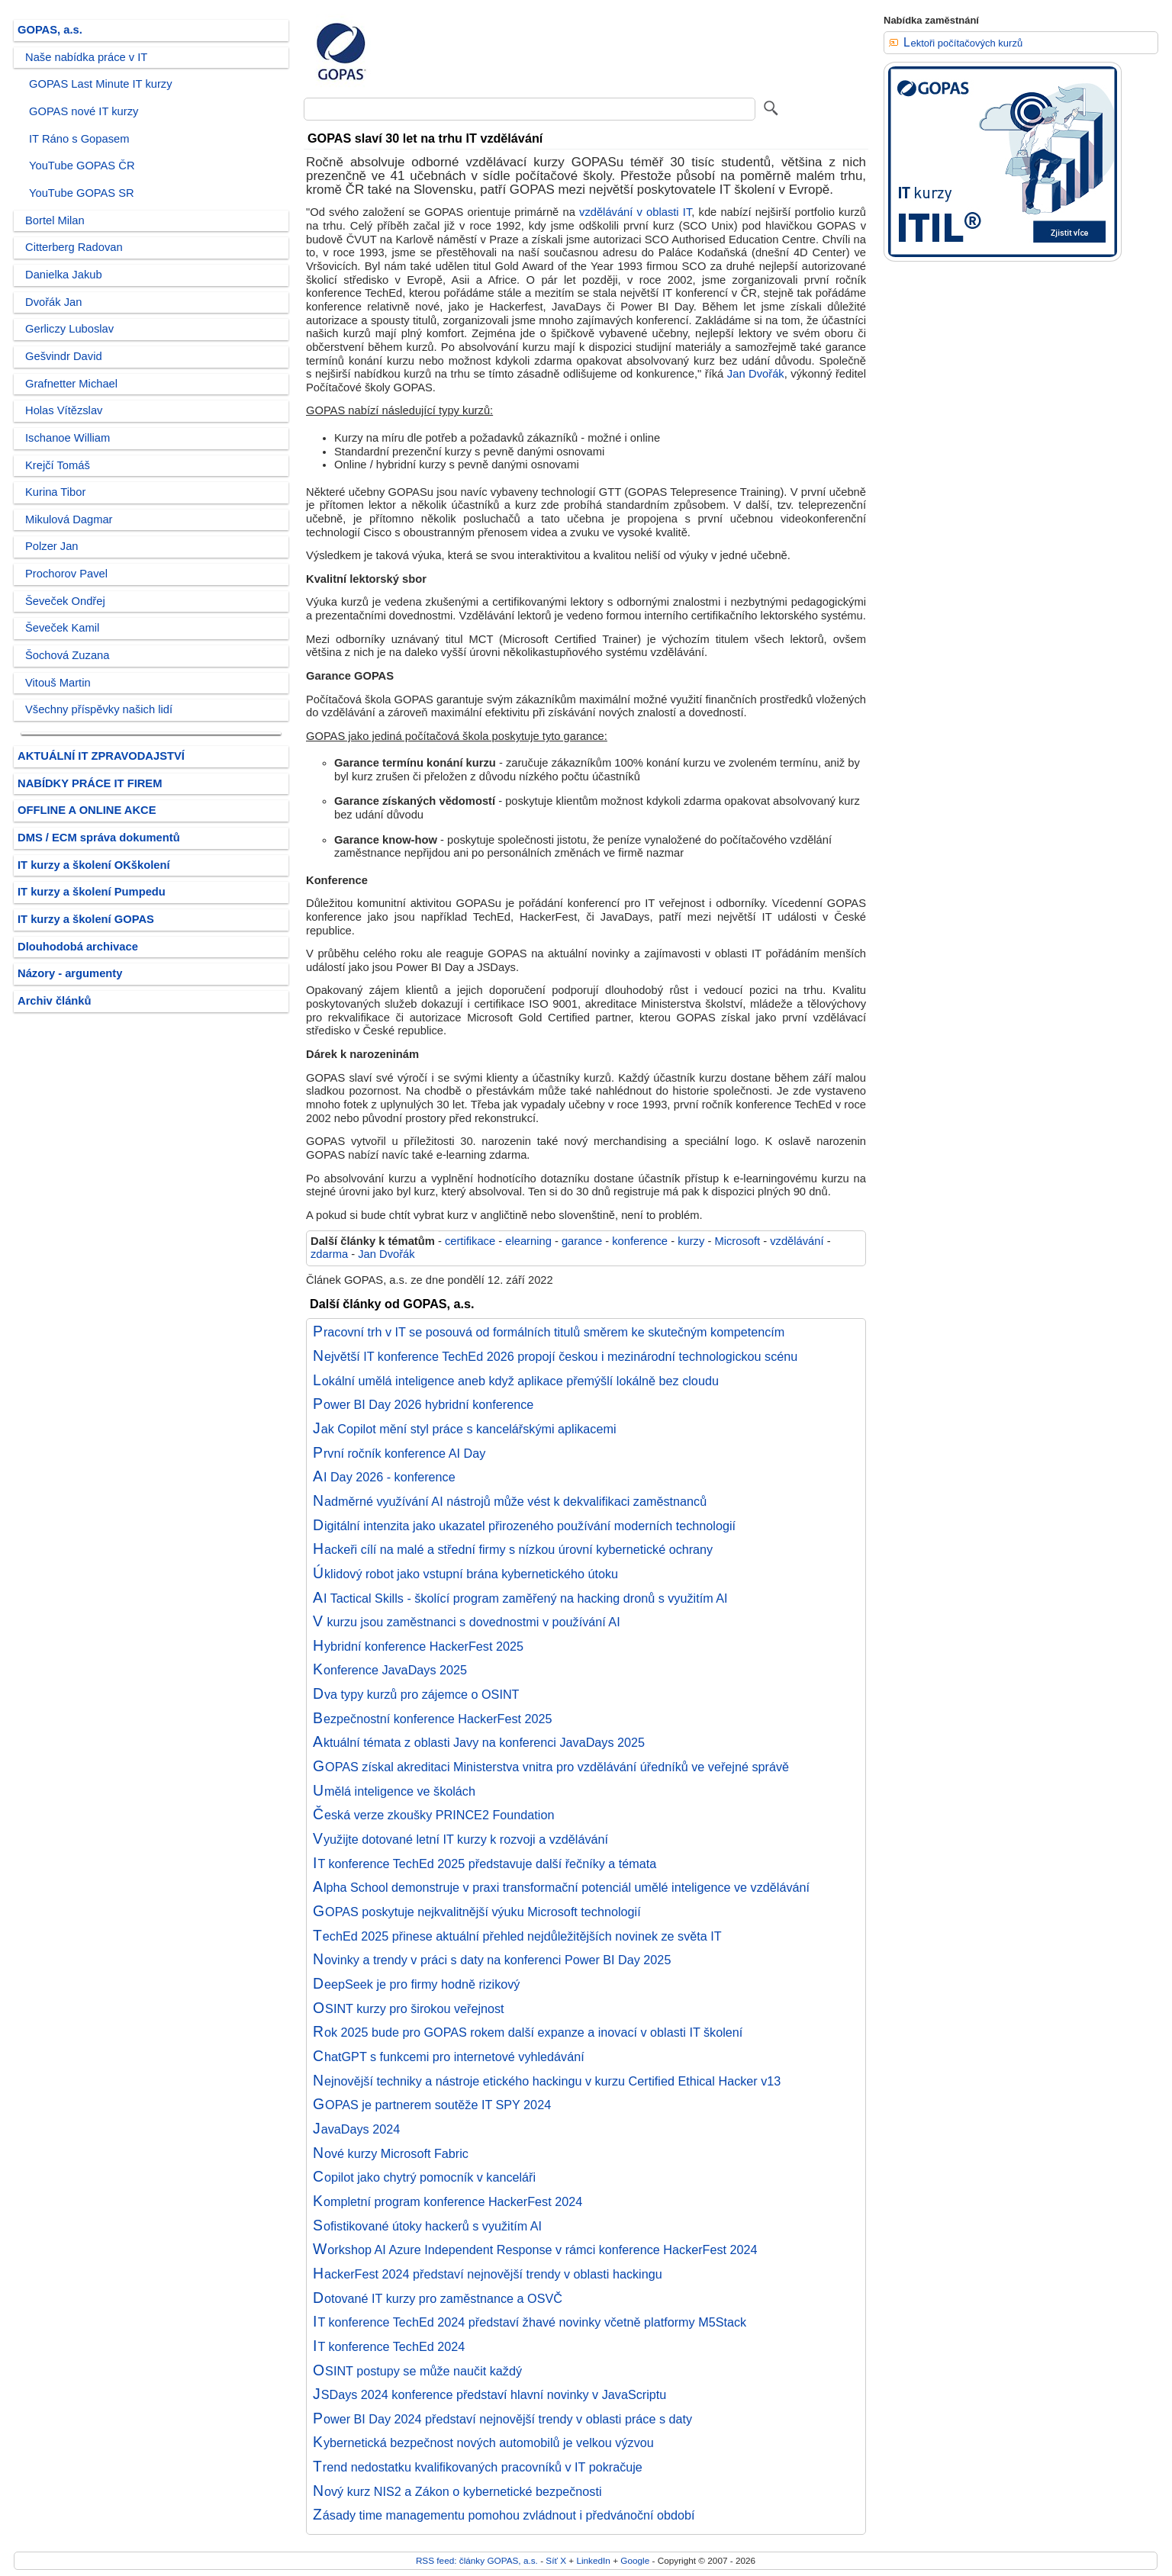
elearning (528, 1241)
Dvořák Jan (53, 302)
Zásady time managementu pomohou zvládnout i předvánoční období (504, 2515)
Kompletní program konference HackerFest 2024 (447, 2201)
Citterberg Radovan (74, 247)
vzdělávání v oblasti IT (635, 212)
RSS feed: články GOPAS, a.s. (477, 2560)
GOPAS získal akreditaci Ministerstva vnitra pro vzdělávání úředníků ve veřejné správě (551, 1767)
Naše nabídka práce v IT (86, 57)
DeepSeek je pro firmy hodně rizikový (416, 1984)
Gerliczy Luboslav (69, 329)
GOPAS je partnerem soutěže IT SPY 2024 (432, 2104)
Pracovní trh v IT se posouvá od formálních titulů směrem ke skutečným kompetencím (548, 1332)
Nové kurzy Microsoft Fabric (390, 2153)
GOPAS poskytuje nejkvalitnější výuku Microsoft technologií (477, 1911)
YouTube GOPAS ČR (82, 165)
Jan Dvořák (755, 374)
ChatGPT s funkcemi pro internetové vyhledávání (448, 2056)
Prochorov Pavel (66, 574)
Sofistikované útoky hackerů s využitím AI (427, 2226)
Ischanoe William (67, 438)
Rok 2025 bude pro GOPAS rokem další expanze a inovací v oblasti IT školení (527, 2032)
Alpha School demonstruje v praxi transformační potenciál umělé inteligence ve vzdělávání (561, 1887)
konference (640, 1241)
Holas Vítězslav (63, 410)
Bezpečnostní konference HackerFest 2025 (432, 1718)
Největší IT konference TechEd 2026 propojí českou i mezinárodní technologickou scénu (555, 1356)
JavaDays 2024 (356, 2129)
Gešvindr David (63, 356)
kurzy (691, 1241)
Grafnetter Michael (71, 384)
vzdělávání (796, 1241)
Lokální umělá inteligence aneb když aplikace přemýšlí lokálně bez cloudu (516, 1381)
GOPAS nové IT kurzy (83, 111)
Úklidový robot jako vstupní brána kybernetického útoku (465, 1574)
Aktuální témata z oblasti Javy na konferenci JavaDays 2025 (479, 1742)
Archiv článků (55, 1001)
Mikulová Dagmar (69, 519)
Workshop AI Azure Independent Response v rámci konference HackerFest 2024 (535, 2249)
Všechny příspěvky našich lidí (98, 709)
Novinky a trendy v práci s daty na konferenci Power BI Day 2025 (492, 1960)
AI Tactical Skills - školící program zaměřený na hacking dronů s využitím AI (520, 1598)
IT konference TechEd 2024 (389, 2346)
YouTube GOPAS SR (81, 193)
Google (634, 2560)
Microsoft (737, 1241)
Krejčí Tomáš (57, 465)
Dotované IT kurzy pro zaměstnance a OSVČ (437, 2298)
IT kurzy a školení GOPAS (86, 919)
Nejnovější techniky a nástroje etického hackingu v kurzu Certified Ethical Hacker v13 (547, 2081)
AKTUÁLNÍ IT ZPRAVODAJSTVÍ (101, 756)
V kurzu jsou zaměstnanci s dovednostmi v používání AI (466, 1622)
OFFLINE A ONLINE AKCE (87, 810)
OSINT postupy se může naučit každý (417, 2371)
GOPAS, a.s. (50, 30)
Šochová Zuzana (67, 655)
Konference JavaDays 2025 (390, 1670)
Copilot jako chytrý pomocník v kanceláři (424, 2177)
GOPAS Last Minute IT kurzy (100, 84)
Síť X (556, 2560)
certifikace (470, 1241)
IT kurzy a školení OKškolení (94, 865)
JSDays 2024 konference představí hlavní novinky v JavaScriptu (489, 2394)
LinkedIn (593, 2560)
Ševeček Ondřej (65, 601)
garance (582, 1241)
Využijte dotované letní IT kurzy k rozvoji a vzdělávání (460, 1839)
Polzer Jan (52, 546)
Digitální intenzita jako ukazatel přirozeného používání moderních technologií (524, 1525)
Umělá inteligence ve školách (394, 1791)
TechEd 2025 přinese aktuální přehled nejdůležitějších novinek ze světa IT (517, 1936)
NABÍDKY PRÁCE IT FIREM (90, 783)
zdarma (329, 1254)
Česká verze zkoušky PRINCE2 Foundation (433, 1815)
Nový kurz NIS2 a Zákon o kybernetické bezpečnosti (457, 2491)
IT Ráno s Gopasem (79, 139)
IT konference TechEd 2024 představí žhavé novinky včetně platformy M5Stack (529, 2322)
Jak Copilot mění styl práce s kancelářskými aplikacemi (465, 1429)
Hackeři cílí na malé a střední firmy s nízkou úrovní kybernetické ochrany (513, 1549)
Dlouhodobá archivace (78, 947)
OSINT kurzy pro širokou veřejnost (408, 2008)
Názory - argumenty (70, 973)
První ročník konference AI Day (399, 1453)
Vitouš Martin (58, 683)
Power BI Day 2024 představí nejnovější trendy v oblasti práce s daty (502, 2419)
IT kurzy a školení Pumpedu (92, 892)
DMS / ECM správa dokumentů (99, 837)
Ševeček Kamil (62, 628)
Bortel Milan (55, 220)
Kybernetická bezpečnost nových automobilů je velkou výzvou (483, 2442)
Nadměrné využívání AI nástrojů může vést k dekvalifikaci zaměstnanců (510, 1501)
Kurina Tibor (55, 492)
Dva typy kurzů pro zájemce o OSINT (416, 1694)
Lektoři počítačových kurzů (962, 43)
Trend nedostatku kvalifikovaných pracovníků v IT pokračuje (477, 2467)
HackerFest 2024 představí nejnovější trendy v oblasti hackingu (487, 2274)
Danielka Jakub (63, 275)
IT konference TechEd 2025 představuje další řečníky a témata (484, 1863)
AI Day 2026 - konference (384, 1477)
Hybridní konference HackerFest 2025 (418, 1646)
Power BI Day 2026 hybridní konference (423, 1404)
